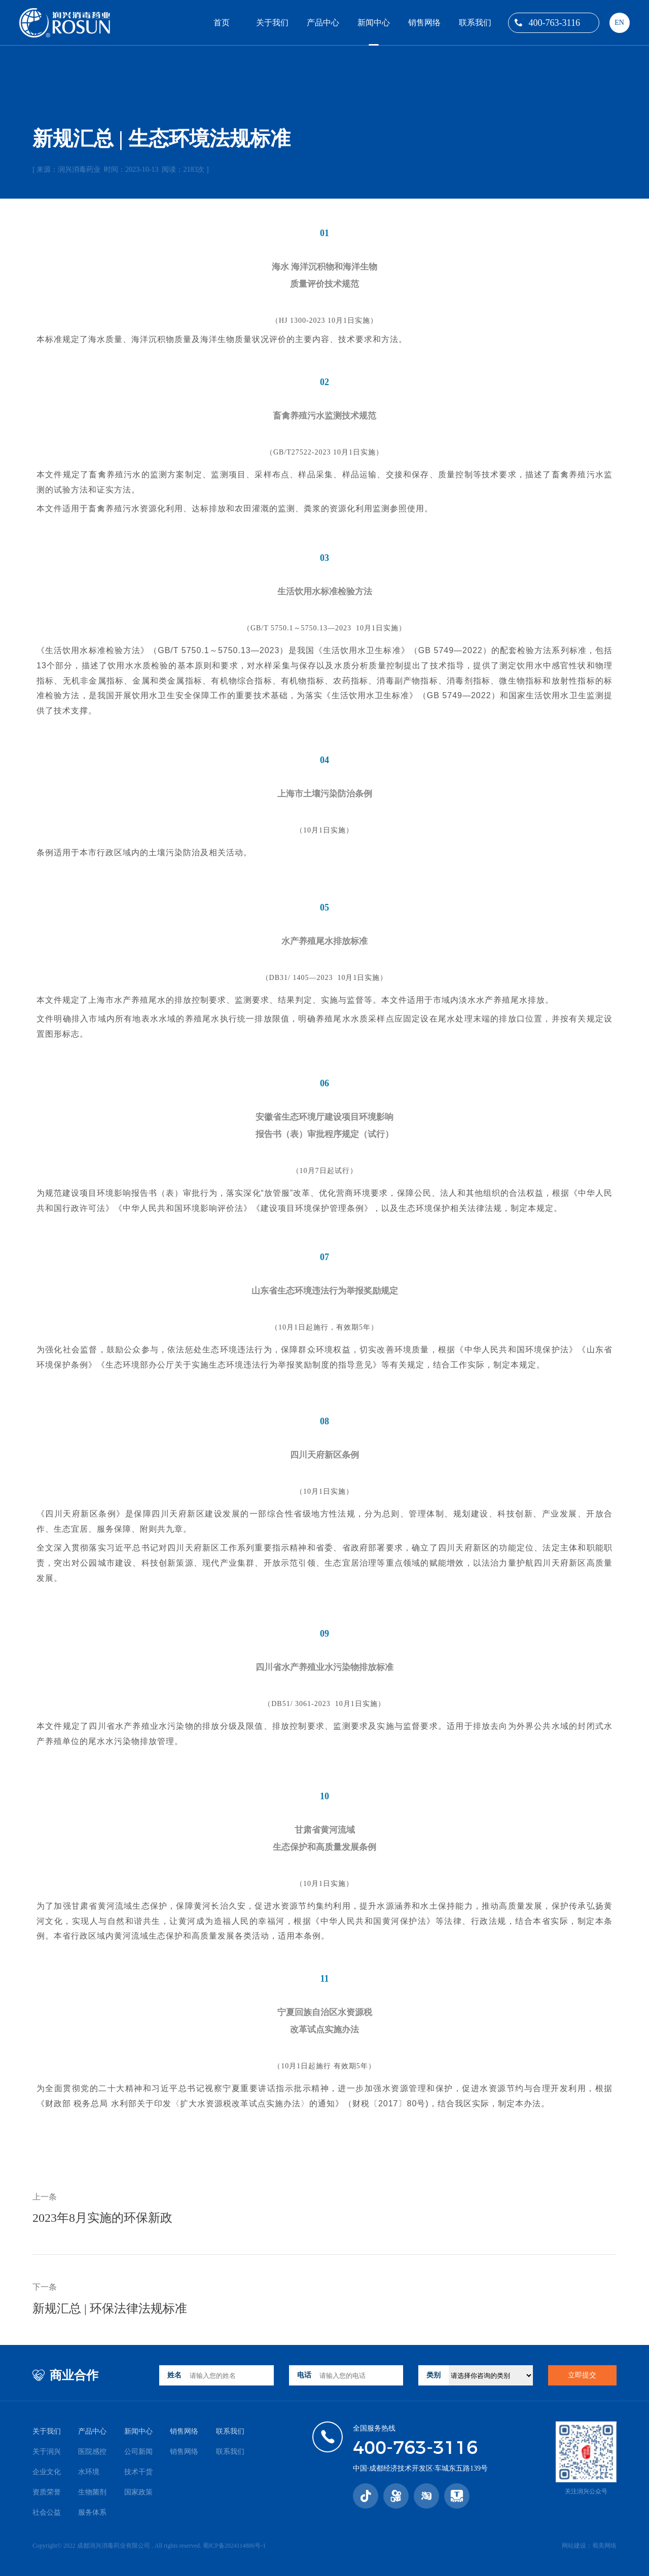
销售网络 (424, 22)
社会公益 (46, 2512)
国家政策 (138, 2492)
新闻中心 (373, 22)
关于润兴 (46, 2451)
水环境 (88, 2472)
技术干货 (138, 2472)
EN (619, 22)
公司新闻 (138, 2451)
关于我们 (272, 22)
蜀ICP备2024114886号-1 (234, 2545)
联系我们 (475, 22)
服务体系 (92, 2512)
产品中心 (323, 22)
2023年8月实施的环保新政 (102, 2217)
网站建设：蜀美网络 (589, 2545)
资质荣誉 (46, 2492)
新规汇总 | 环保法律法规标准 (109, 2308)
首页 (221, 22)
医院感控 (92, 2451)
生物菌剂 (92, 2492)
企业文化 (46, 2472)
